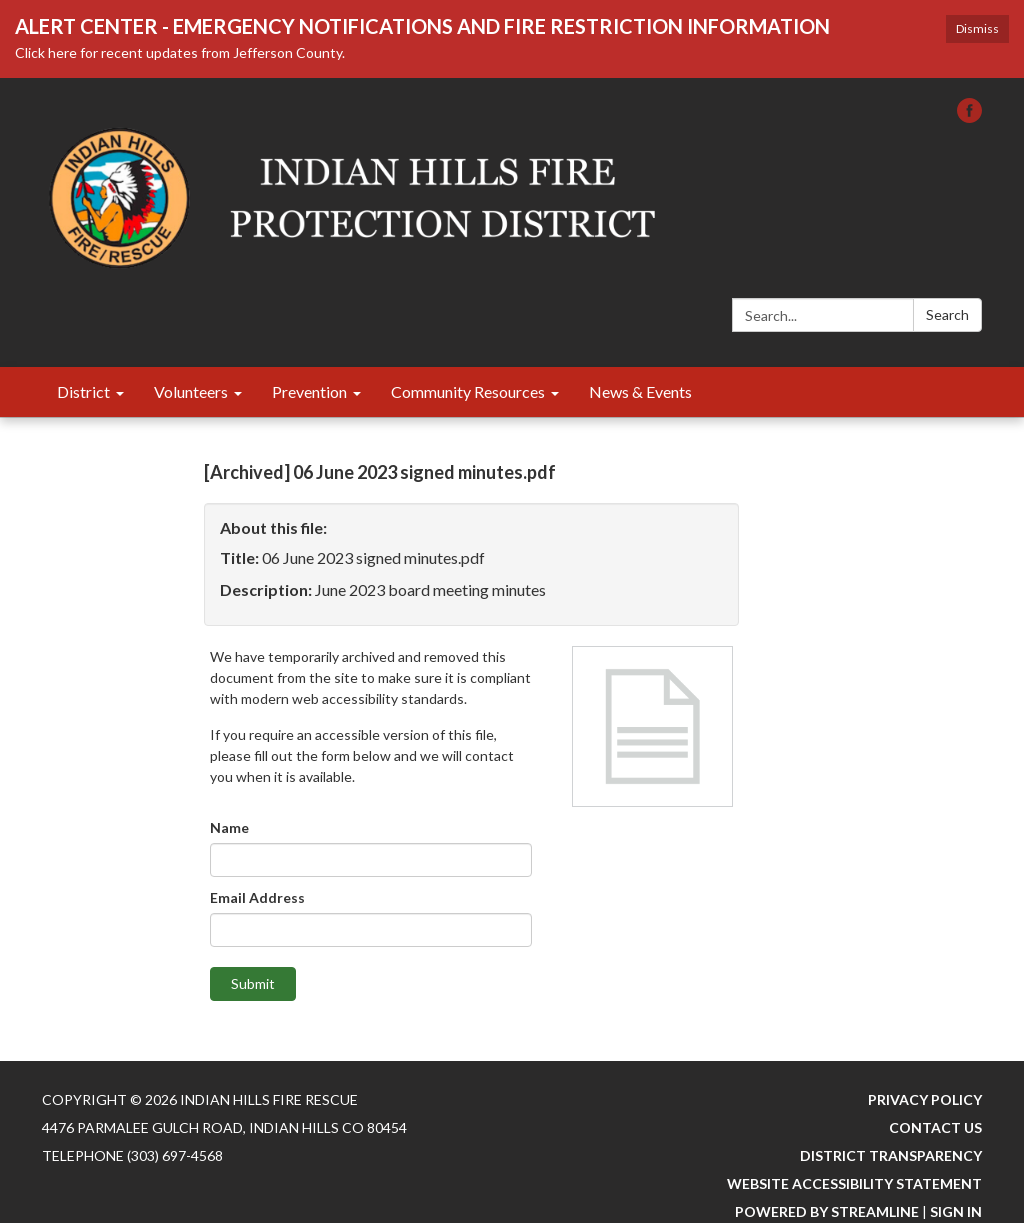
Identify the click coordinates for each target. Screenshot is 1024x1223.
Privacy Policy (925, 1099)
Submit (253, 983)
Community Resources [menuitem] (468, 391)
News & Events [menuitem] (640, 391)
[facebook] (969, 116)
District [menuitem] (83, 391)
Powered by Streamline (827, 1211)
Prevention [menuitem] (309, 391)
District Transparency (891, 1155)
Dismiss (977, 28)
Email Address (257, 897)
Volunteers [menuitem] (191, 391)
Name (229, 827)
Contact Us (935, 1127)
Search (947, 314)
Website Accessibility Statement (854, 1183)
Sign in (956, 1211)
